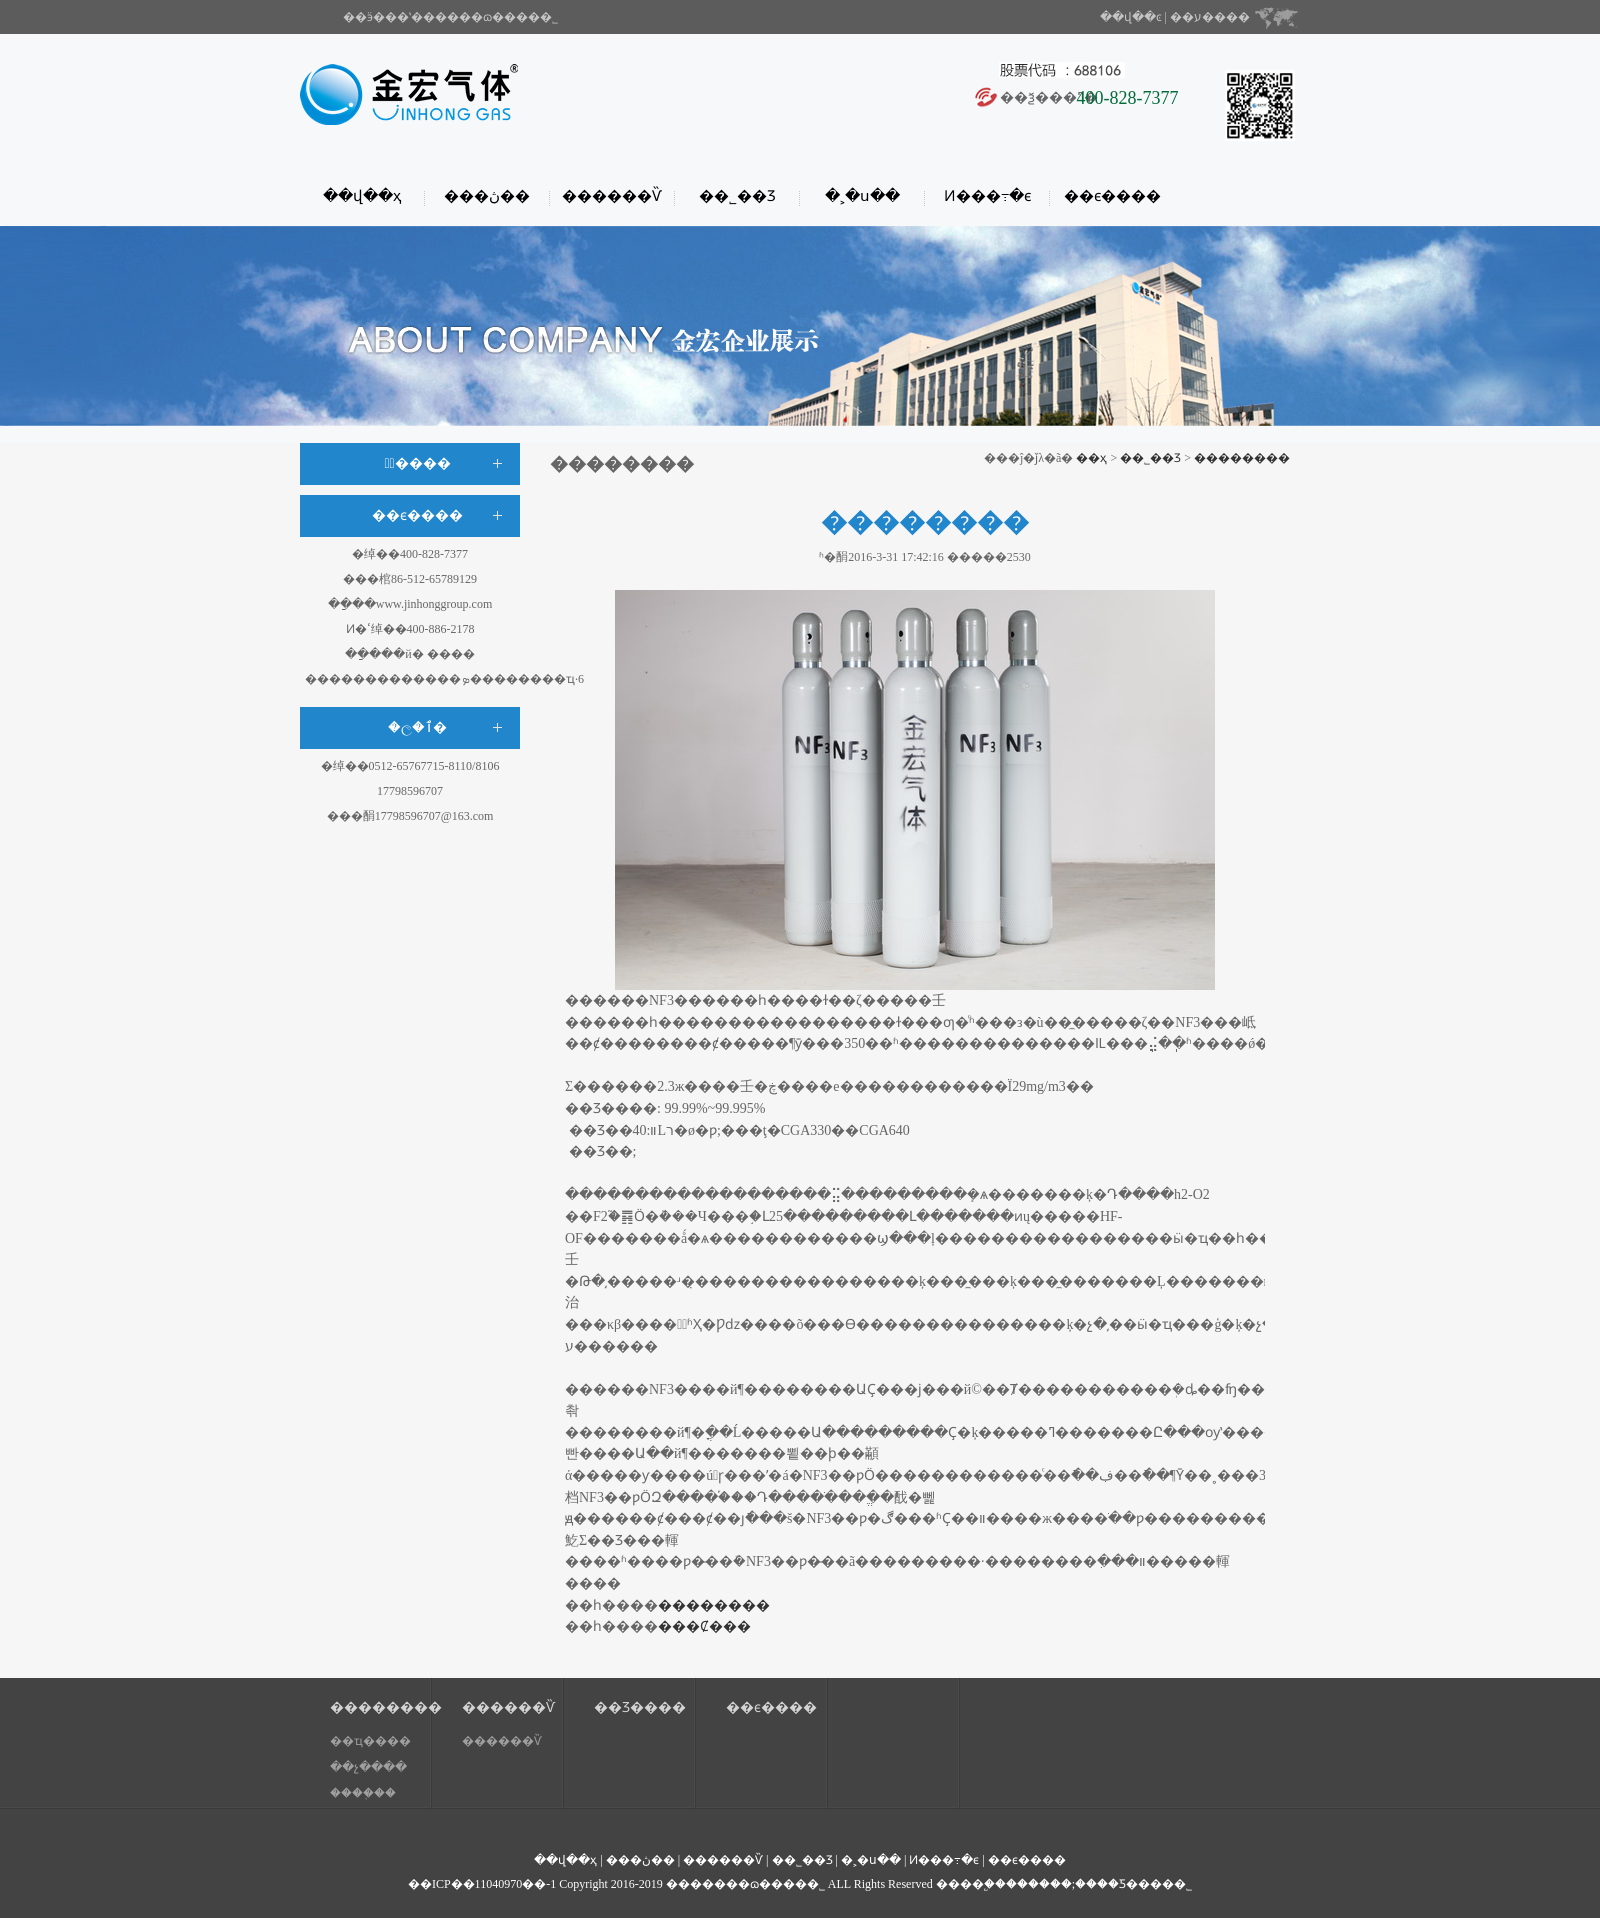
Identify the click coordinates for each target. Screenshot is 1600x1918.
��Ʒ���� (640, 1707)
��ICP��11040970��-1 (482, 1884)
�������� (1242, 458)
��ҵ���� (370, 1741)
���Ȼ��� (704, 1626)
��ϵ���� (1112, 196)
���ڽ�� (487, 196)
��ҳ (1091, 458)
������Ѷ (612, 196)
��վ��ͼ (1131, 17)
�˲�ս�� (862, 196)
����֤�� (363, 1793)
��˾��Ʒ (737, 196)
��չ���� (368, 1767)
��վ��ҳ (362, 196)
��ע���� (1210, 17)
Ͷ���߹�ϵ (987, 196)
